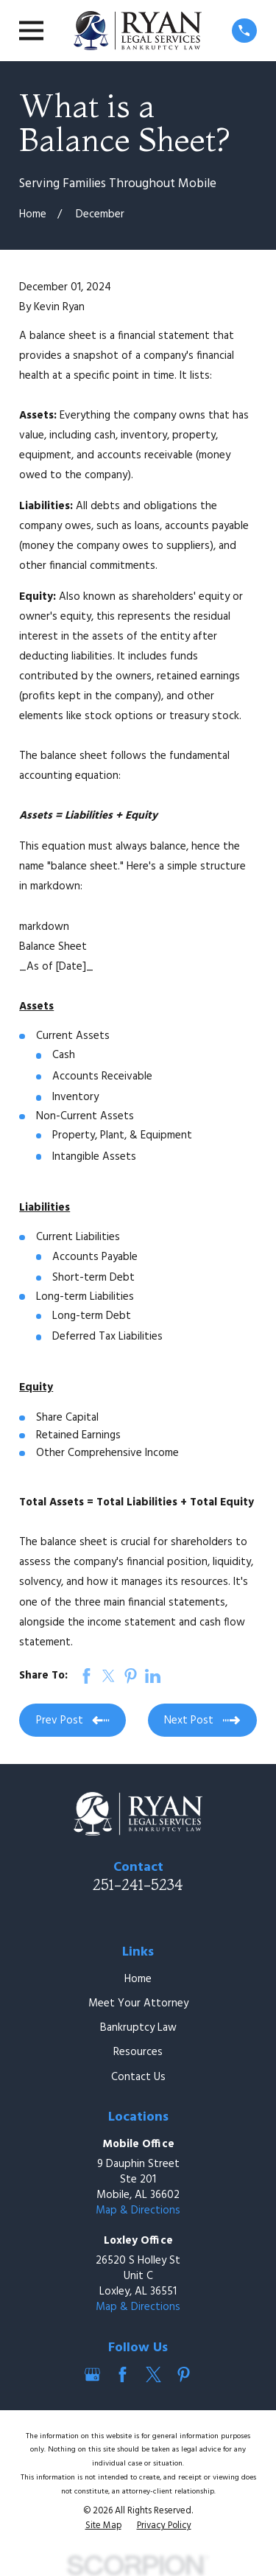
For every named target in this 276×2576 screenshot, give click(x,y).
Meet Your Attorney (138, 2003)
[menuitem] (103, 2526)
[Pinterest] (183, 2374)
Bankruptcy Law (138, 2028)
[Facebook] (122, 2374)
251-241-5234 (138, 1884)
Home (138, 1979)
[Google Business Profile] (92, 2374)
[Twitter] (153, 2374)
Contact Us (138, 2077)
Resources (138, 2052)
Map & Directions (138, 2210)
